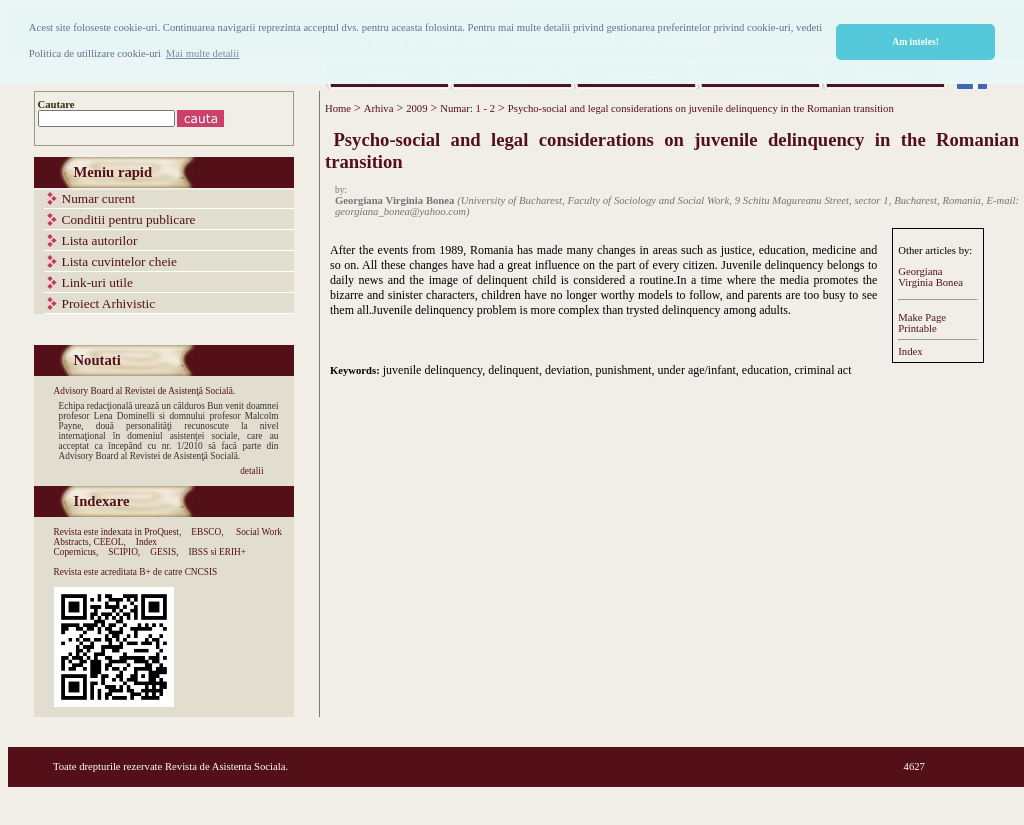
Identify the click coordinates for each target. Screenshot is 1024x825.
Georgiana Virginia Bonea (930, 277)
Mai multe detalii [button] (202, 53)
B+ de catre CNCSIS (178, 572)
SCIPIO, (124, 552)
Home (338, 108)
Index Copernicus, (106, 547)
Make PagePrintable (922, 323)
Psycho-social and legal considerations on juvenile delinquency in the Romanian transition (701, 108)
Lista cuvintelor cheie (119, 261)
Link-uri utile (97, 282)
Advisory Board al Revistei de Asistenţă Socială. (145, 391)
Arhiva (379, 108)
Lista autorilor (100, 240)
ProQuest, (162, 532)
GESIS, (164, 552)
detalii (251, 471)
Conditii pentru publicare (129, 219)
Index (910, 351)
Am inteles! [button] (915, 41)
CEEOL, (109, 542)
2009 (416, 108)
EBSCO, (207, 532)
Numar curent (99, 198)
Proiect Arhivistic (109, 303)
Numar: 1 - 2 (467, 108)
